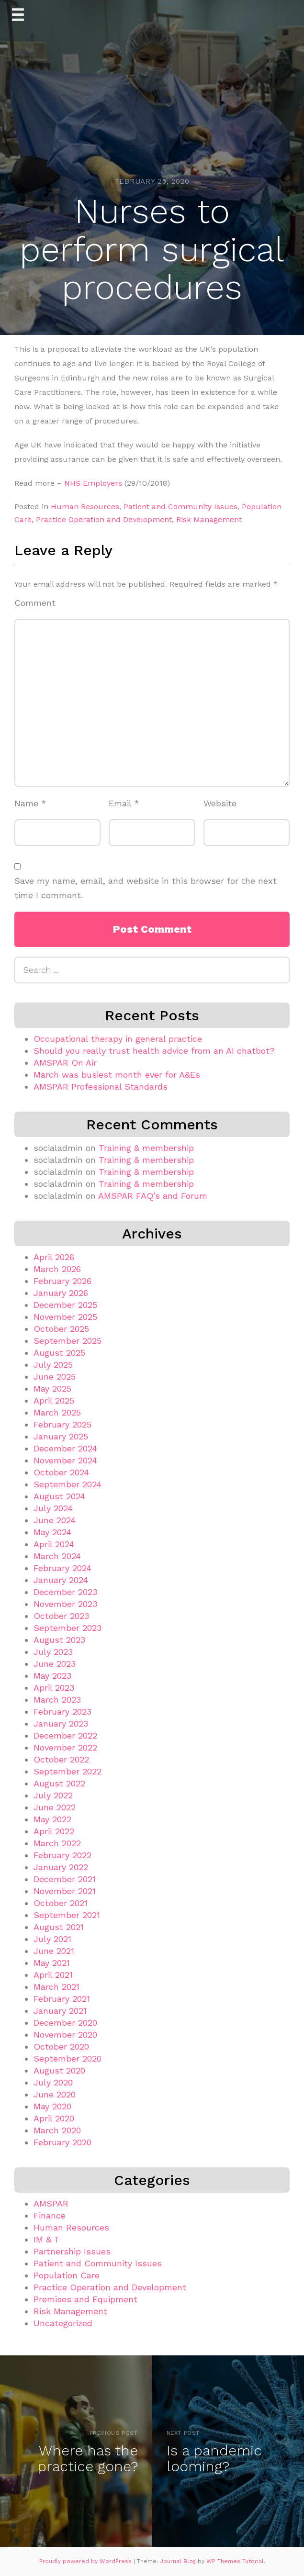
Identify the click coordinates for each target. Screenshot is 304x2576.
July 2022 (53, 1795)
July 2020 (53, 2082)
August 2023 (59, 1640)
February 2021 (62, 1999)
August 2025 (59, 1353)
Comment (35, 603)
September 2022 (67, 1771)
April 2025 (54, 1400)
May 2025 (52, 1388)
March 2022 (57, 1843)
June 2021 (54, 1951)
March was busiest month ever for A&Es (117, 1075)
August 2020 (59, 2070)
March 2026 (57, 1269)
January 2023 (61, 1723)
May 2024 (52, 1532)
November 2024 (65, 1460)
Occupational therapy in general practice (118, 1039)
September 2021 (67, 1915)
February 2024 (62, 1568)
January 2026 (61, 1293)
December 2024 (65, 1448)
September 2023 (67, 1628)
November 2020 (65, 2035)
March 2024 (57, 1556)
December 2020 (65, 2023)
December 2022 (65, 1735)
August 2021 (59, 1927)
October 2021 (61, 1903)
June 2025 (55, 1377)
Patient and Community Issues (180, 506)
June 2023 (55, 1664)
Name (30, 803)
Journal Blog (179, 2561)
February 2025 (62, 1424)
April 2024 (54, 1544)
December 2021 (65, 1879)
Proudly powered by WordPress (86, 2561)
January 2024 (61, 1580)
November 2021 (65, 1891)
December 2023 (65, 1592)
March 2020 (57, 2130)
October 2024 (61, 1472)
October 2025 (61, 1329)
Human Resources (85, 506)
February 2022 (62, 1855)
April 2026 (54, 1257)
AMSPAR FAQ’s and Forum (152, 1196)
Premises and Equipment (85, 2299)
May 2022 (52, 1819)
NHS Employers (93, 483)
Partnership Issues (72, 2251)
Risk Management (209, 519)
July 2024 (53, 1508)
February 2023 (62, 1711)
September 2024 (67, 1484)
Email (124, 803)
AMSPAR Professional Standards (101, 1087)
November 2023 (65, 1604)
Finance (50, 2215)
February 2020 (62, 2142)
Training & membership (146, 1148)
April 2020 (54, 2118)
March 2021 (56, 1987)
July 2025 (53, 1365)
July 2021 (52, 1939)
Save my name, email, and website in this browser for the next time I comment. (145, 888)
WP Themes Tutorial (235, 2561)
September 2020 (67, 2058)
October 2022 (61, 1759)
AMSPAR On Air (65, 1063)
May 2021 (52, 1963)
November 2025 (65, 1317)
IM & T (47, 2239)
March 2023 (57, 1700)
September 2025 (67, 1341)
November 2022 (65, 1747)
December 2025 (65, 1305)
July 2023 (53, 1652)
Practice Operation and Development (104, 519)
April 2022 (54, 1831)
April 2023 (54, 1688)
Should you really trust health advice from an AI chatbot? (154, 1051)
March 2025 (57, 1412)
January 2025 (61, 1436)
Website (219, 803)
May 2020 (52, 2106)
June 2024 (55, 1520)
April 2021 (53, 1975)
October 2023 (61, 1616)
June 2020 (55, 2094)
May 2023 (52, 1676)
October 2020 (61, 2046)
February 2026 (62, 1281)
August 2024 (59, 1496)
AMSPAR (51, 2203)
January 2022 (61, 1867)
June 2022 (55, 1807)
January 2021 (60, 2011)
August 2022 (59, 1783)
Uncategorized (63, 2323)
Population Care (67, 2275)
